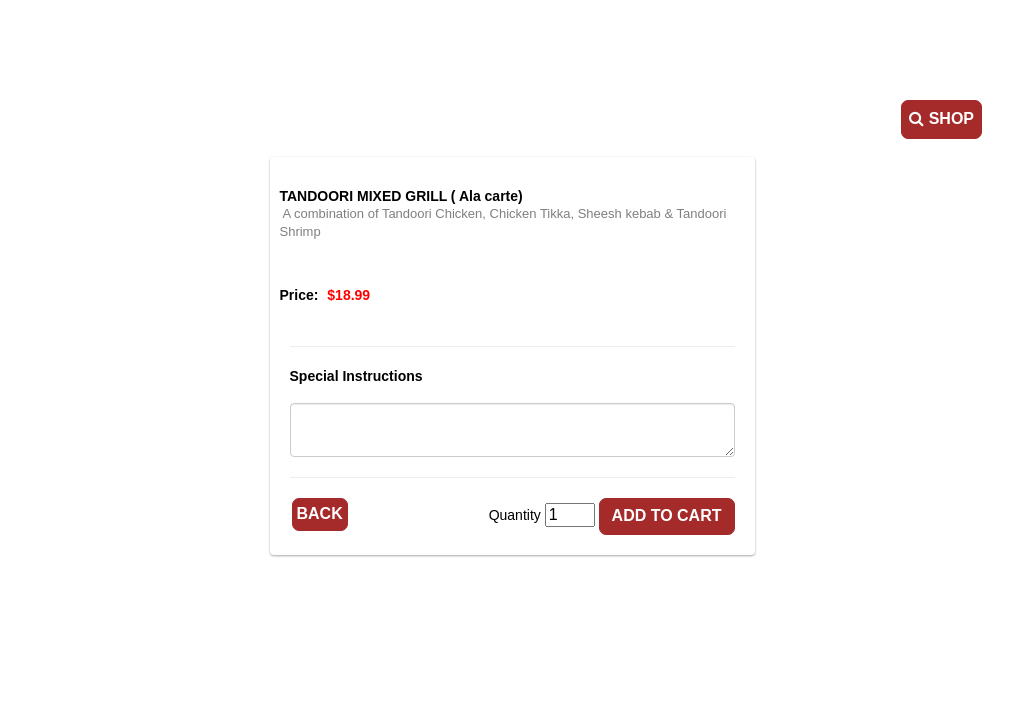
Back (320, 513)
